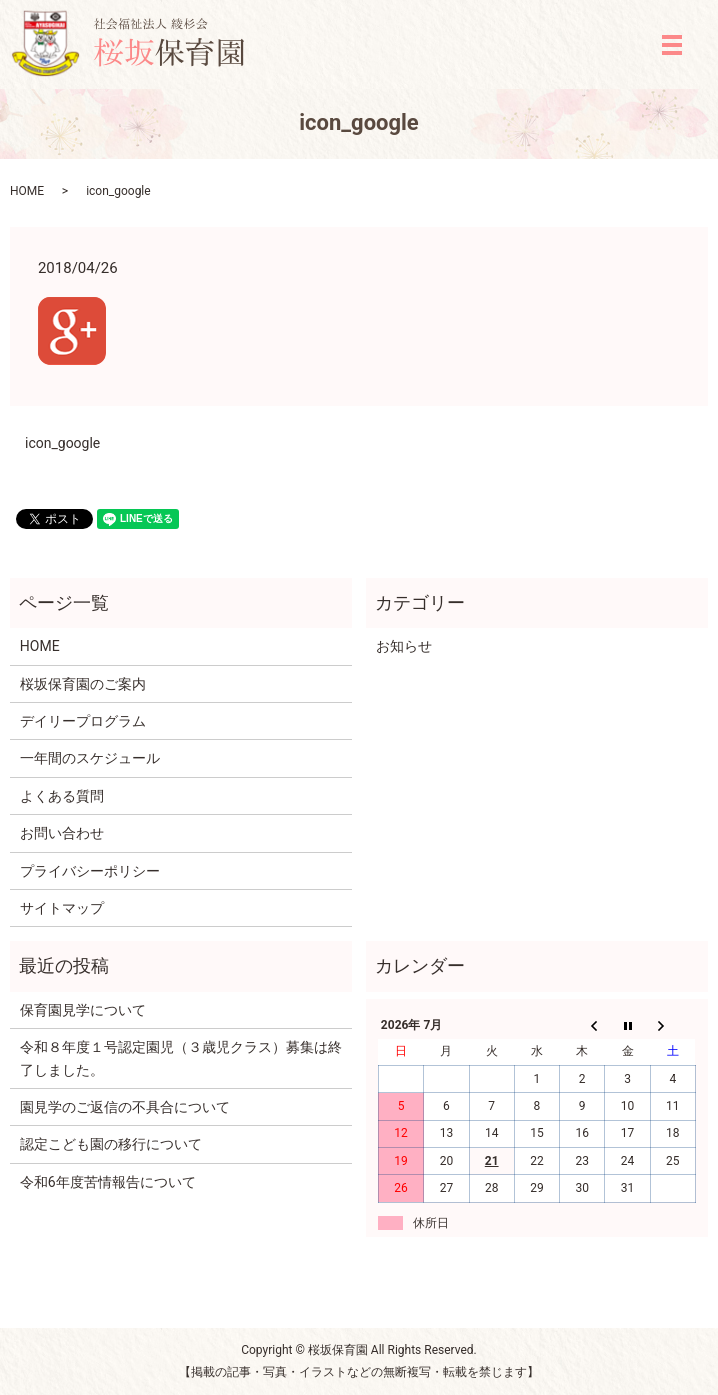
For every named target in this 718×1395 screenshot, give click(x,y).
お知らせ (404, 646)
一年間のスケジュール (90, 758)
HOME (27, 191)
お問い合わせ (62, 833)
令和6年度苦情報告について (108, 1182)
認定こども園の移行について (111, 1144)
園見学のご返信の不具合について (125, 1107)
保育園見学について (83, 1010)
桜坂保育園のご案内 (83, 684)
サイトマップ (62, 908)
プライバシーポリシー (90, 871)
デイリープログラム (83, 721)
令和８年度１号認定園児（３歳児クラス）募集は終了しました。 (181, 1058)
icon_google (62, 443)
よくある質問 (62, 796)
